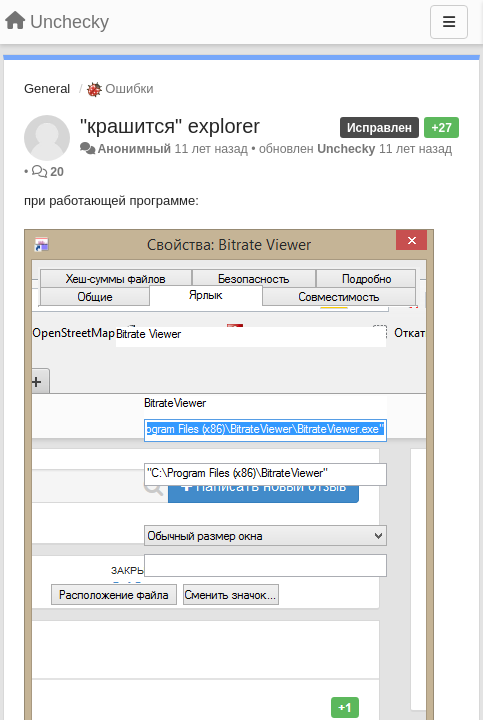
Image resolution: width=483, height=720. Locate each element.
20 (57, 172)
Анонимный (134, 149)
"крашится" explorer (170, 126)
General (47, 88)
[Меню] (449, 22)
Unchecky (346, 149)
